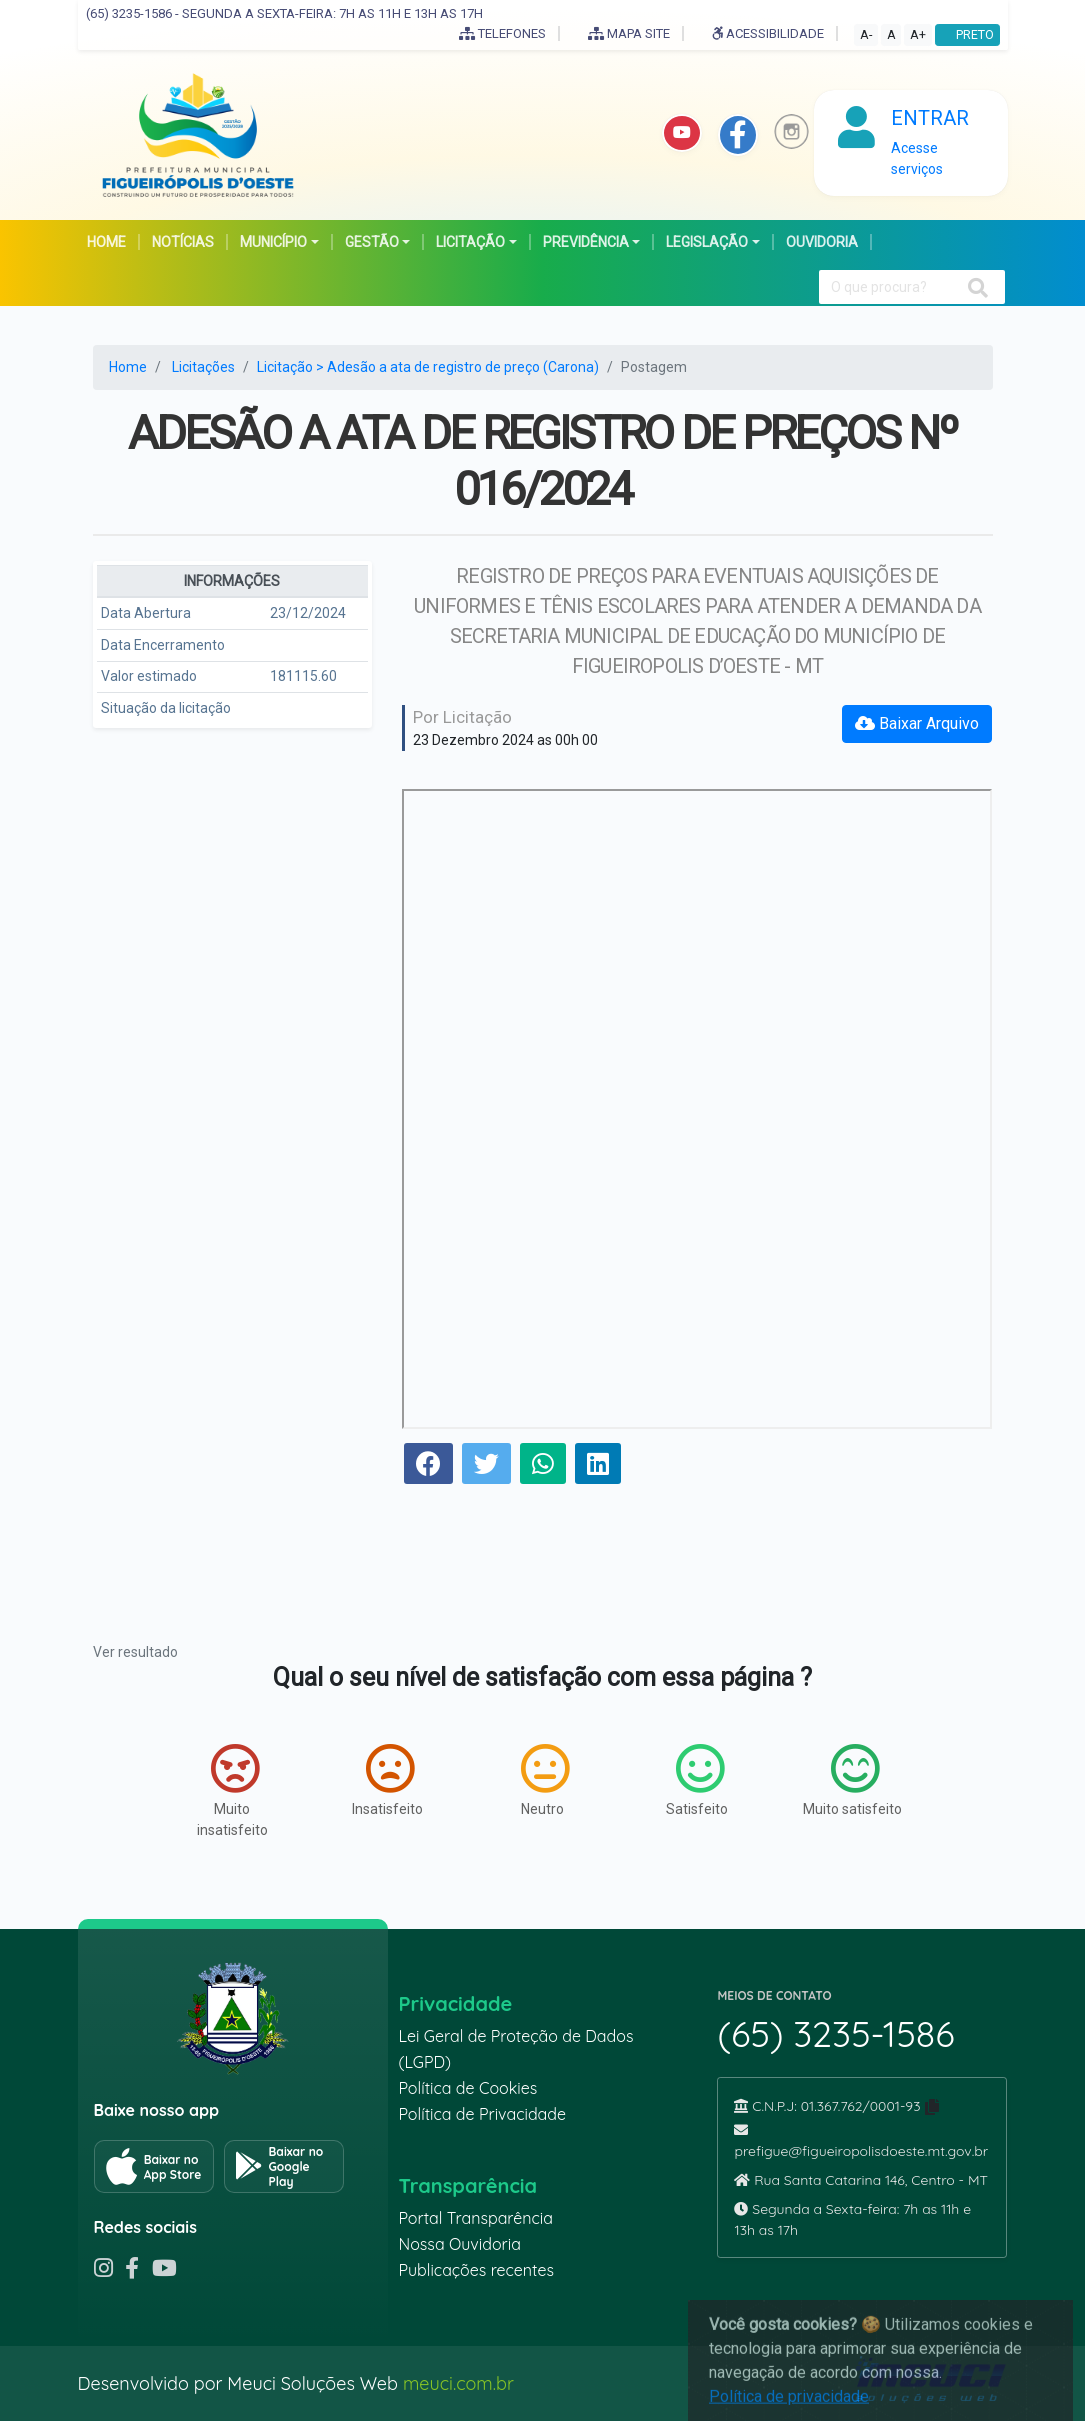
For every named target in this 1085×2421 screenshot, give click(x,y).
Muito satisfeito (852, 1780)
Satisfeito (697, 1780)
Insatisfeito (387, 1780)
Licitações (203, 367)
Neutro (545, 1780)
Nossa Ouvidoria (459, 2244)
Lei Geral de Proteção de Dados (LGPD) (515, 2049)
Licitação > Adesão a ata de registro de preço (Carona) (428, 367)
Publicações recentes (476, 2270)
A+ (918, 34)
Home (128, 367)
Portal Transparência (475, 2218)
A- (866, 34)
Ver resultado (135, 1652)
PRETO (967, 34)
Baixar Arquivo (917, 723)
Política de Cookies (467, 2088)
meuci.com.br (458, 2383)
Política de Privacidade (482, 2114)
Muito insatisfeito (232, 1790)
